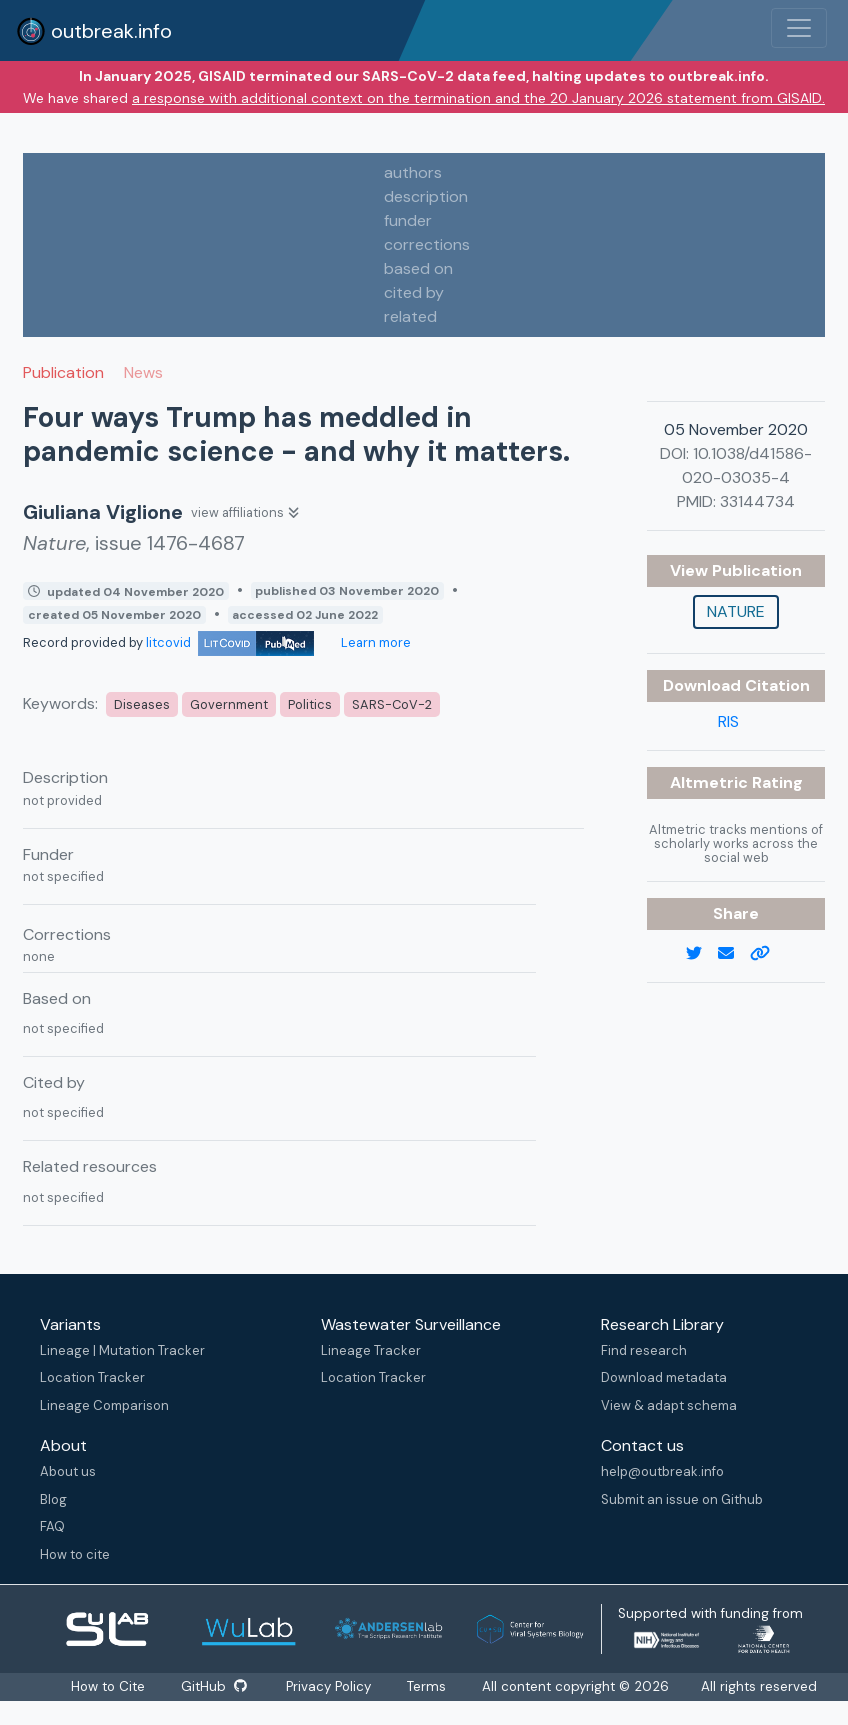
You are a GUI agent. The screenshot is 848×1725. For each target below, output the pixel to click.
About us (68, 1471)
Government (229, 704)
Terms (427, 1686)
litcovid (230, 642)
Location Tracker (92, 1377)
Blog (53, 1499)
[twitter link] (702, 954)
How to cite (75, 1554)
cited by (414, 292)
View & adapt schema (669, 1405)
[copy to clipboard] (768, 954)
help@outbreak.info (662, 1471)
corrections (427, 244)
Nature (736, 611)
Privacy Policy (329, 1686)
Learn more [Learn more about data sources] (374, 642)
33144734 (757, 501)
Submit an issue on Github (682, 1499)
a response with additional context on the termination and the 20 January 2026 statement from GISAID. (478, 98)
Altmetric (711, 782)
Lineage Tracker (371, 1350)
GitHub (214, 1686)
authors (413, 172)
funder (408, 220)
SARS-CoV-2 (392, 704)
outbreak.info (94, 31)
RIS (728, 721)
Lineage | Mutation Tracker (122, 1350)
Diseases (142, 704)
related (410, 316)
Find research (644, 1350)
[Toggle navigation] (799, 28)
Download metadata (664, 1377)
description (426, 196)
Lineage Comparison (104, 1405)
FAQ (52, 1526)
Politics (310, 704)
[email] (734, 954)
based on (418, 268)
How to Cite (109, 1686)
